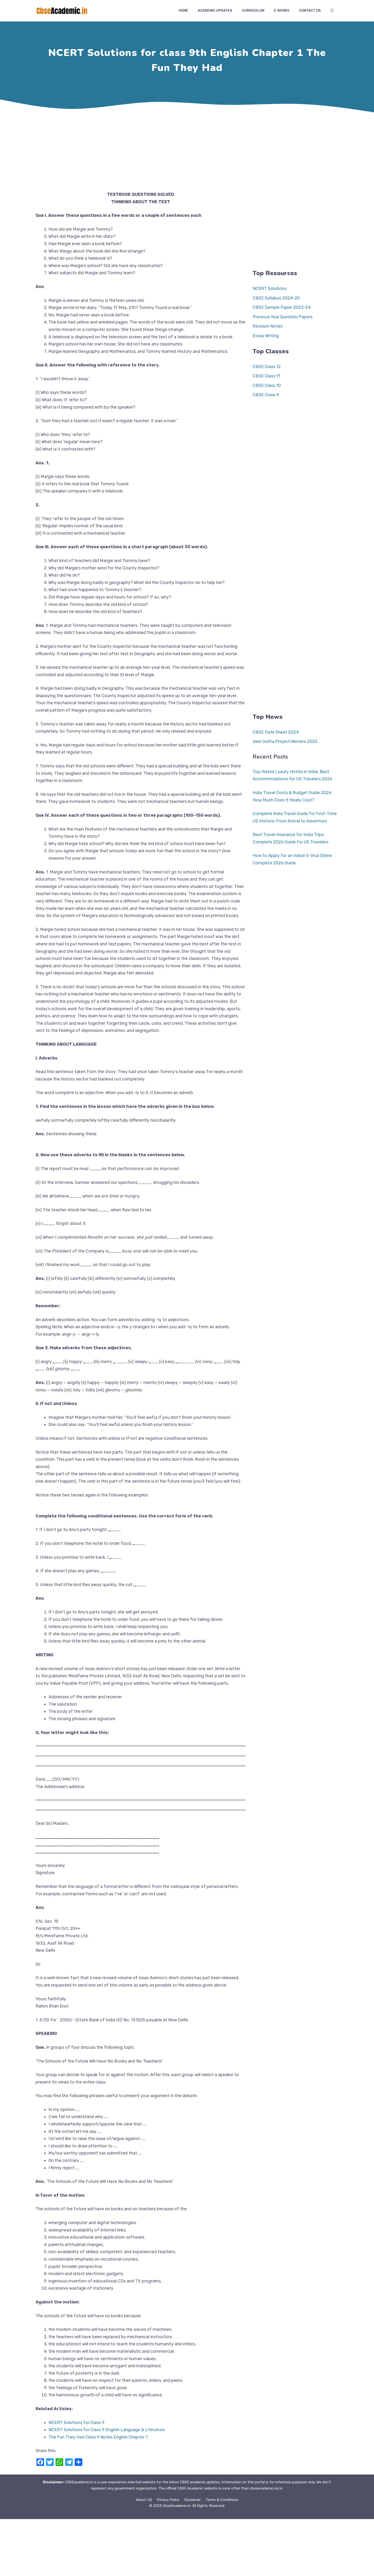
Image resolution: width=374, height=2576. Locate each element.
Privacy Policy (168, 2500)
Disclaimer (192, 2500)
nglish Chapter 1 (131, 2437)
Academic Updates (215, 11)
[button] (332, 11)
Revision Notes (267, 326)
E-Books (281, 11)
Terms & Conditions (222, 2500)
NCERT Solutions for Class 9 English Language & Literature (106, 2429)
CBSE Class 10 (267, 385)
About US (144, 2500)
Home (183, 11)
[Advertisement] (187, 150)
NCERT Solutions (269, 288)
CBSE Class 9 (266, 394)
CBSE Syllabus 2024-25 (276, 298)
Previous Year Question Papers (282, 316)
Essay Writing (266, 335)
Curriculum (253, 11)
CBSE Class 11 (266, 376)
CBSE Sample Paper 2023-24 (282, 307)
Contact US (310, 11)
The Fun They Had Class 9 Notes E (82, 2437)
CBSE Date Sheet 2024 (276, 732)
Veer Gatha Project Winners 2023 (285, 741)
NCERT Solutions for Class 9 (76, 2422)
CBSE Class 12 (267, 366)
